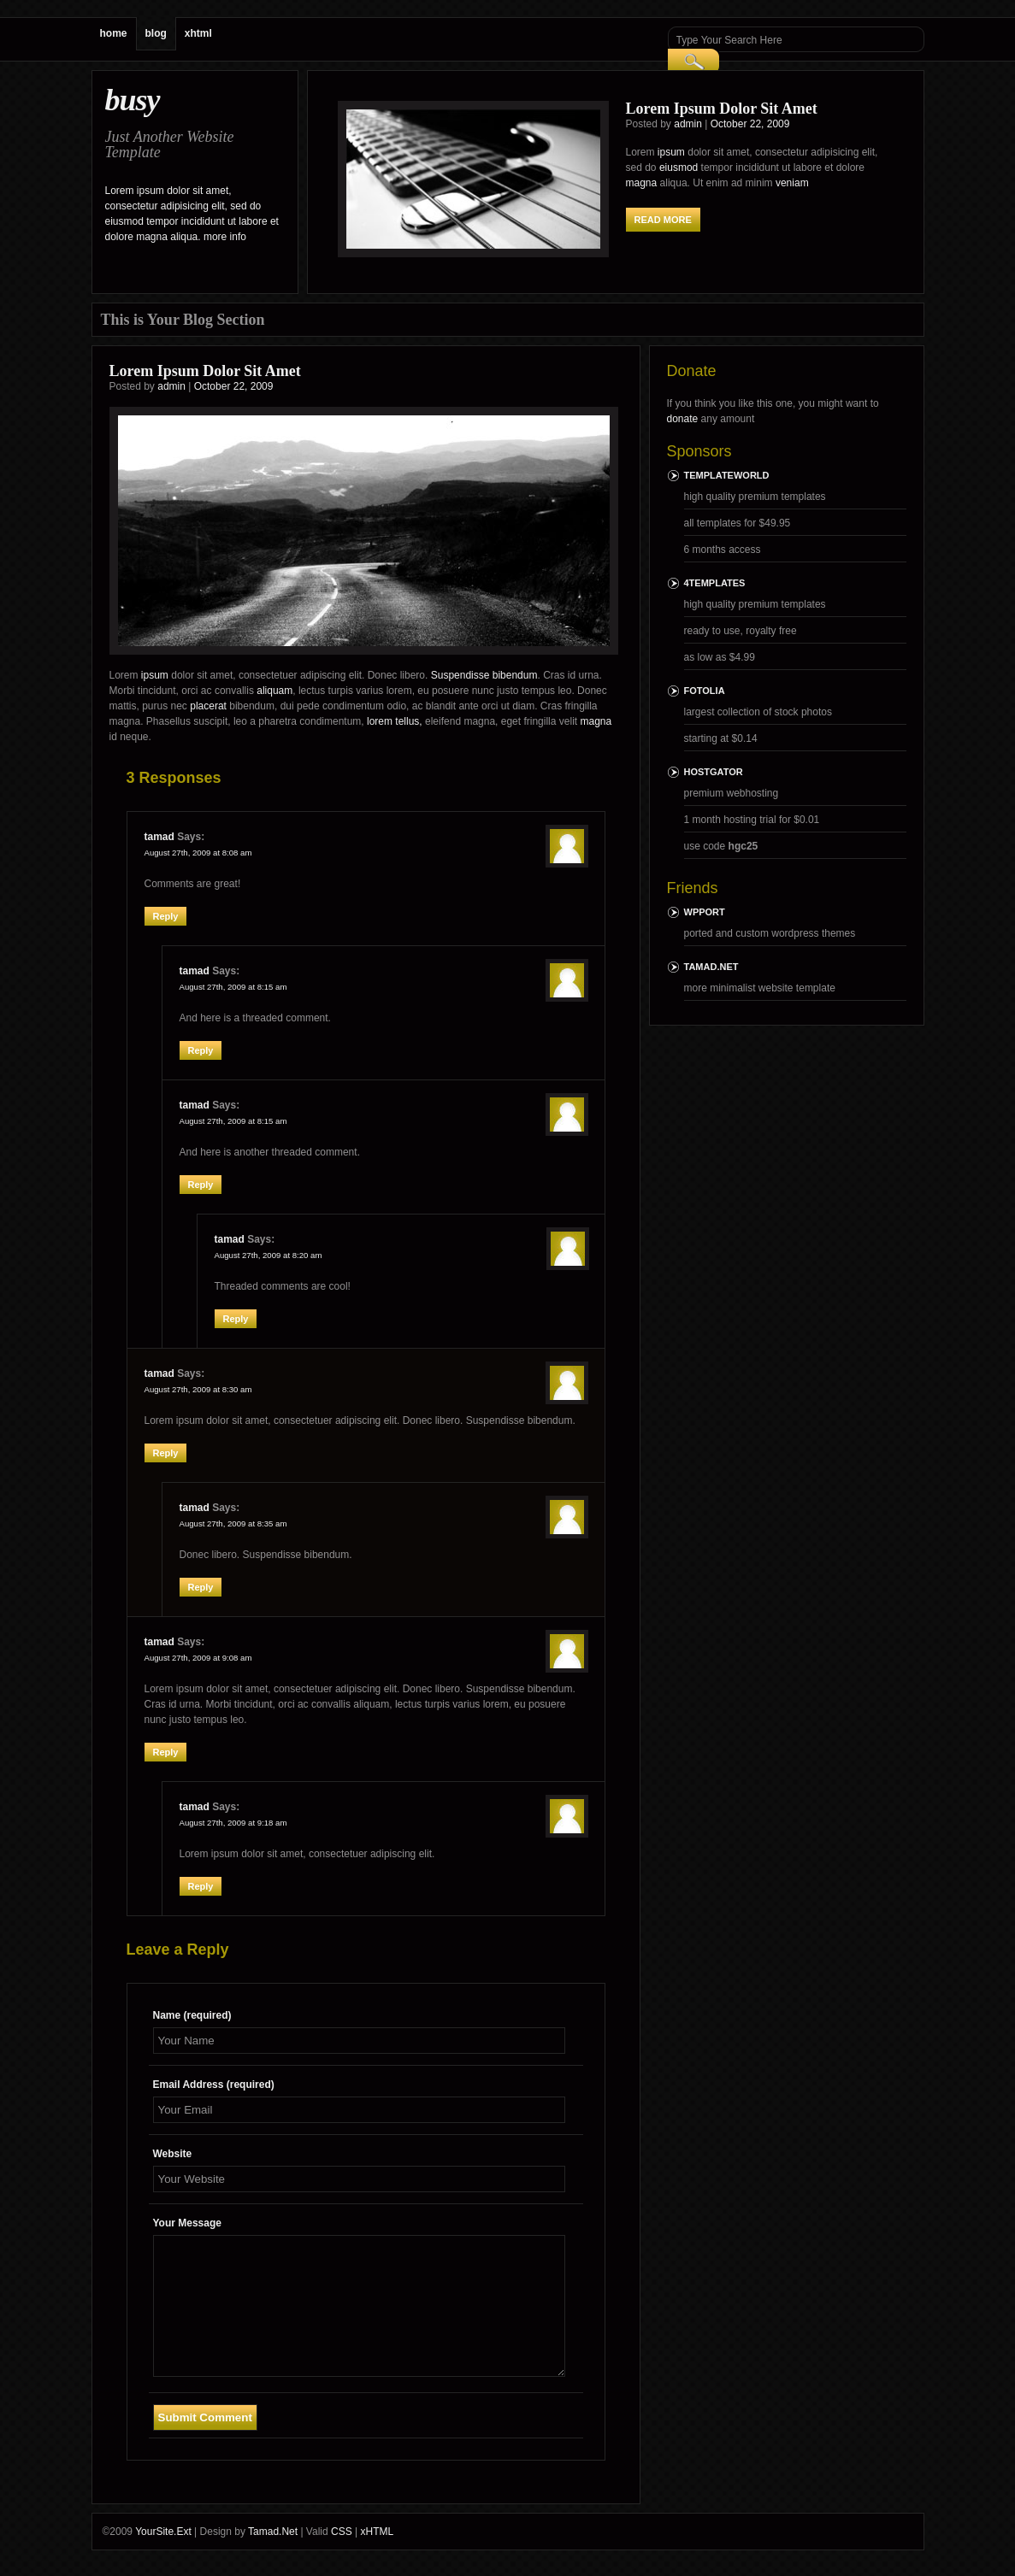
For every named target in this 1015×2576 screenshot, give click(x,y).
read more (663, 220)
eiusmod (678, 167)
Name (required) (192, 2015)
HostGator (713, 772)
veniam (792, 183)
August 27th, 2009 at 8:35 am (233, 1523)
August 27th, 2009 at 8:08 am (198, 852)
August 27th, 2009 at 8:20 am (268, 1255)
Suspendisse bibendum (484, 675)
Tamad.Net (711, 967)
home (113, 33)
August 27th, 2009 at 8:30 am (198, 1389)
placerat (208, 706)
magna (642, 183)
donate (683, 419)
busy (132, 100)
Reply (166, 916)
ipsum (671, 152)
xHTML (376, 2532)
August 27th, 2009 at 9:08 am (198, 1657)
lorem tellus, (394, 721)
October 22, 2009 (750, 124)
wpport (704, 912)
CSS (341, 2532)
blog (156, 33)
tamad (159, 837)
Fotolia (704, 690)
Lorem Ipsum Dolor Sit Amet (721, 108)
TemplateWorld (727, 475)
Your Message (187, 2223)
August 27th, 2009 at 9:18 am (233, 1822)
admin (688, 124)
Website (172, 2154)
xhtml (198, 33)
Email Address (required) (213, 2085)
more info (225, 237)
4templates (715, 583)
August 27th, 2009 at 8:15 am (233, 986)
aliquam (274, 691)
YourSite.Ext (163, 2532)
